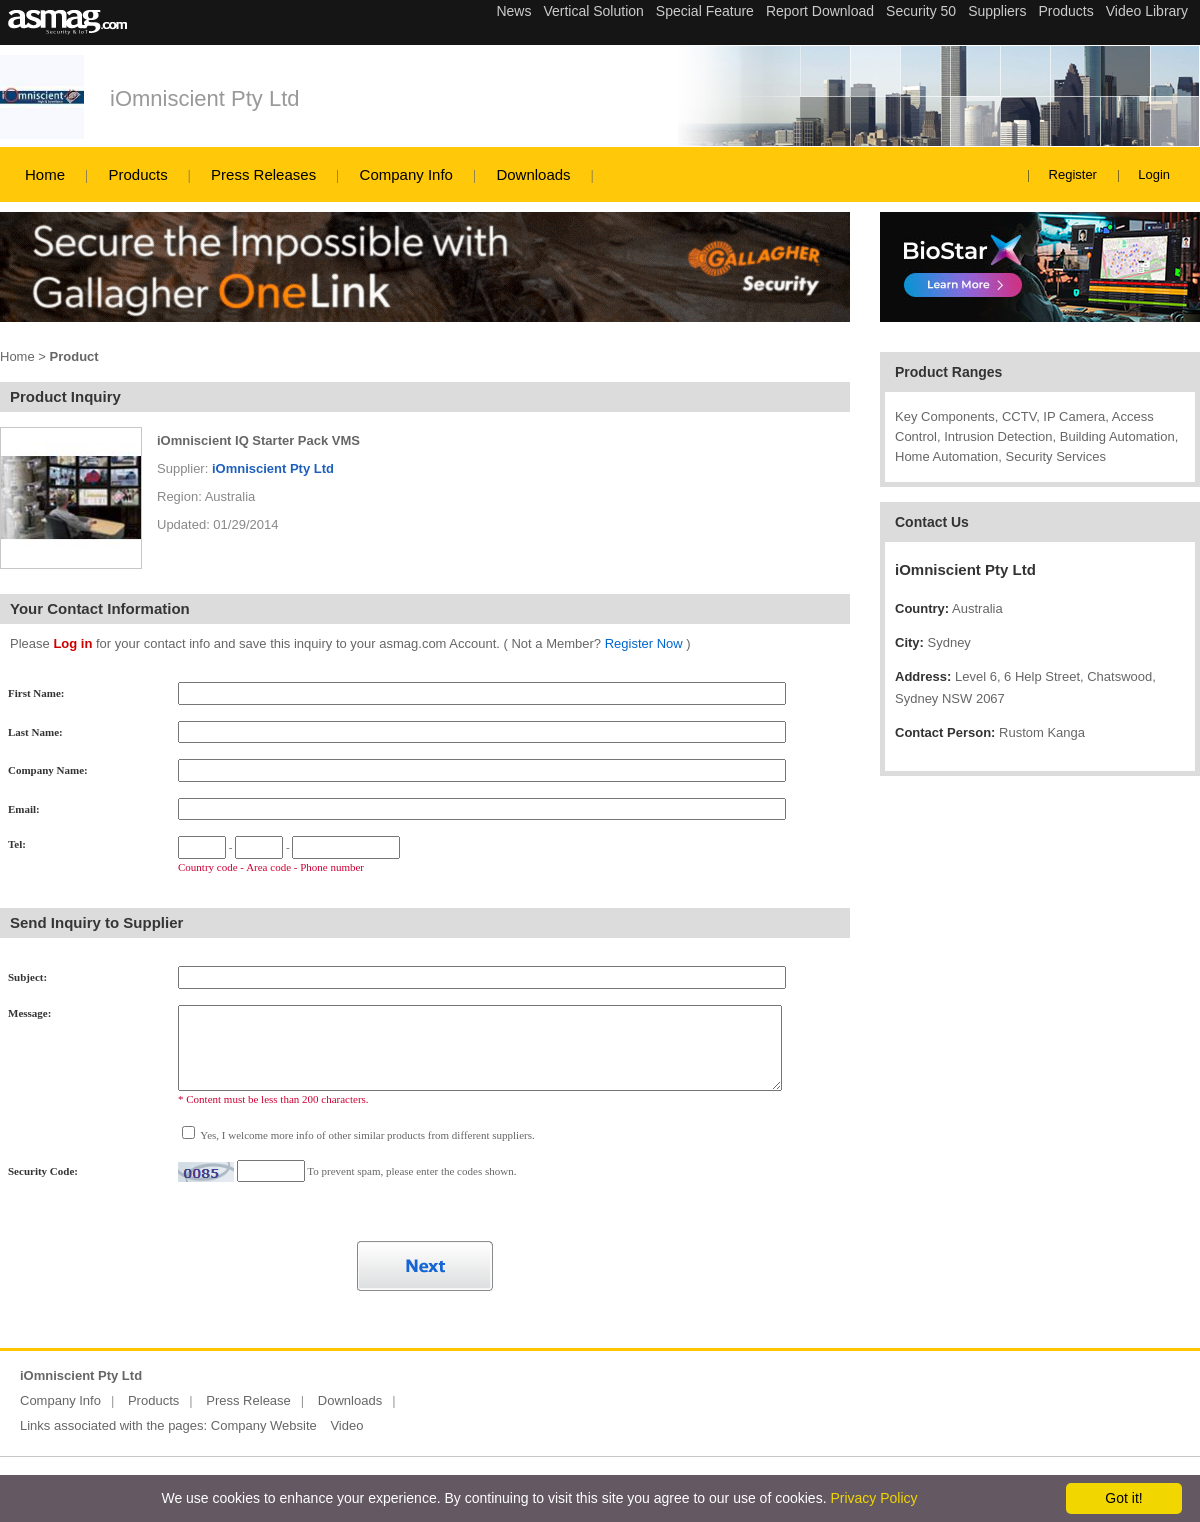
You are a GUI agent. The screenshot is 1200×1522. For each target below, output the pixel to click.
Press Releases (263, 174)
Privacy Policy (873, 1498)
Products (137, 174)
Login (1154, 174)
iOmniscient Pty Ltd (205, 98)
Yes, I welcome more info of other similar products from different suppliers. (366, 1135)
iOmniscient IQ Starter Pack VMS (258, 440)
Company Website (264, 1425)
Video (346, 1425)
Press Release (248, 1400)
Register (1073, 174)
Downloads (533, 174)
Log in (72, 643)
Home (45, 174)
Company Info (406, 174)
